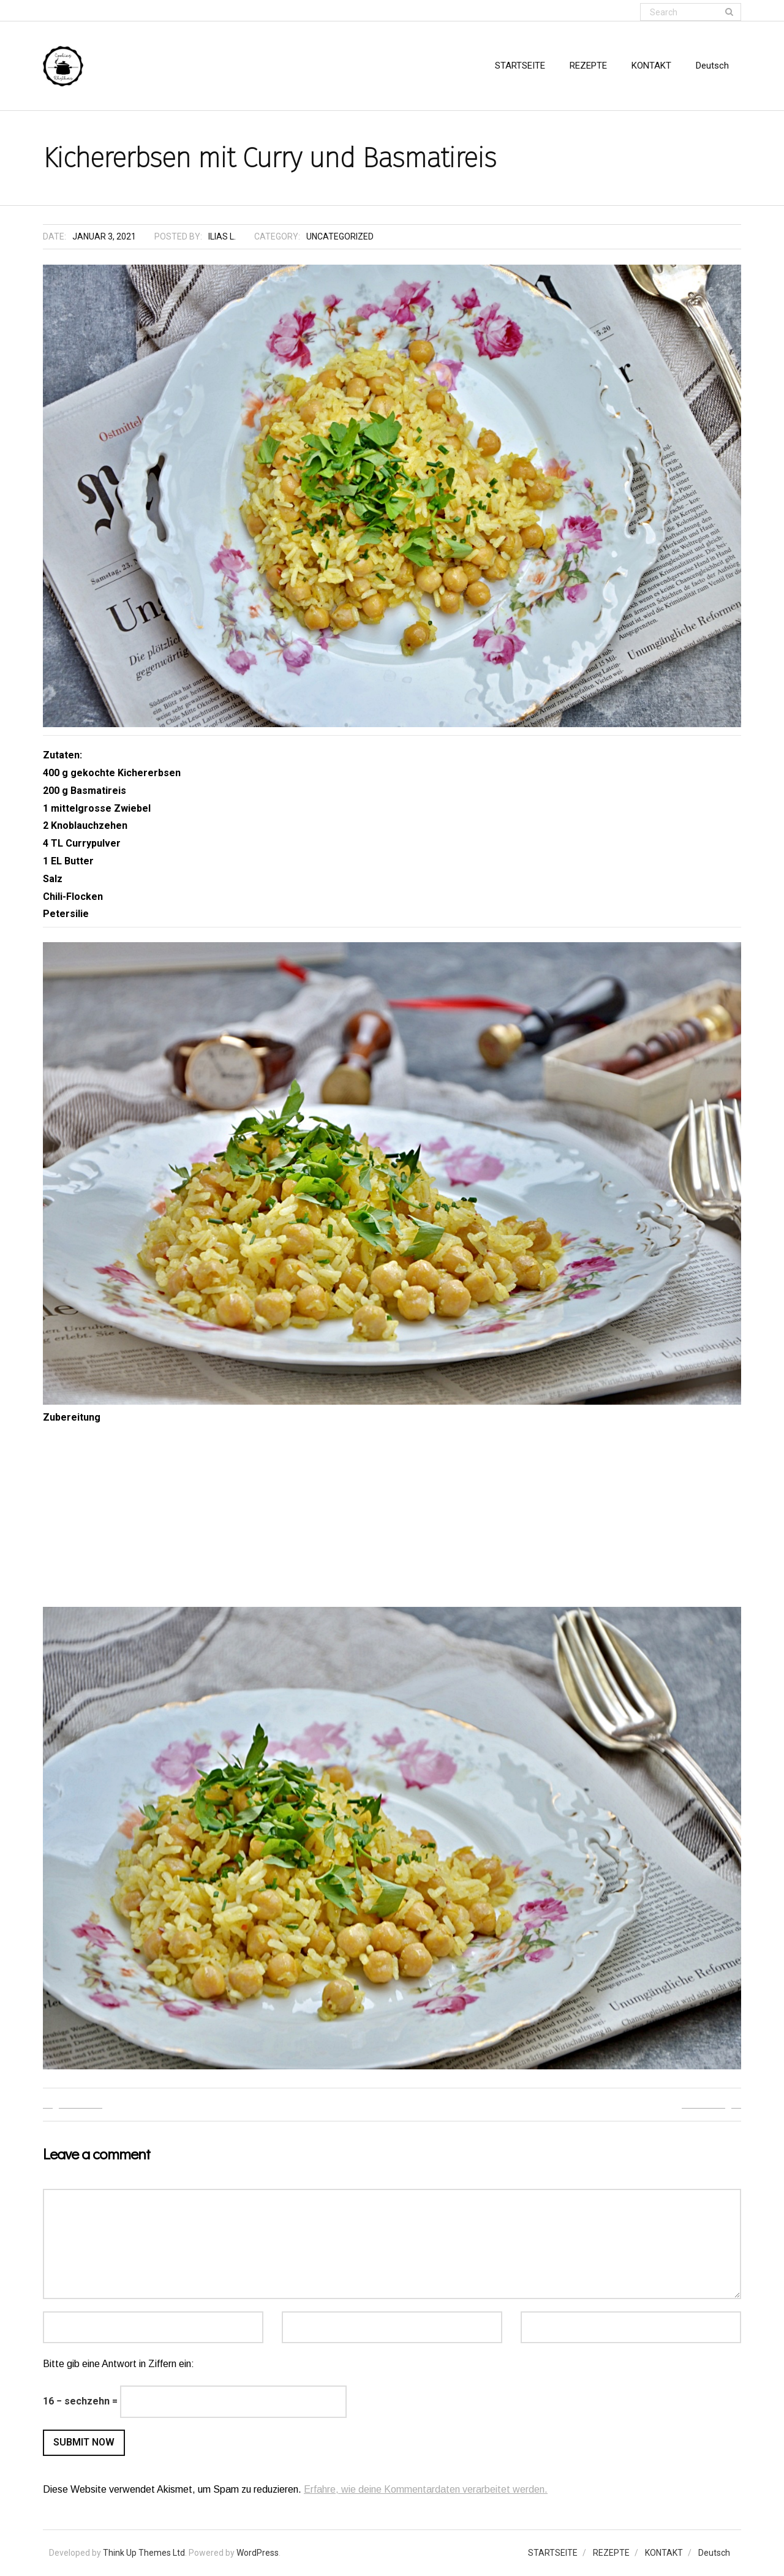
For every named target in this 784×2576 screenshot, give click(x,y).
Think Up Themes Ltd (144, 2553)
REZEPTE (611, 2553)
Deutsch (714, 2553)
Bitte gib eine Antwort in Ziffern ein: (118, 2364)
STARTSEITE (553, 2553)
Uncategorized (340, 236)
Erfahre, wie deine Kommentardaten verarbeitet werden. (426, 2489)
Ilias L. (222, 236)
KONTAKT (664, 2553)
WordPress (257, 2553)
